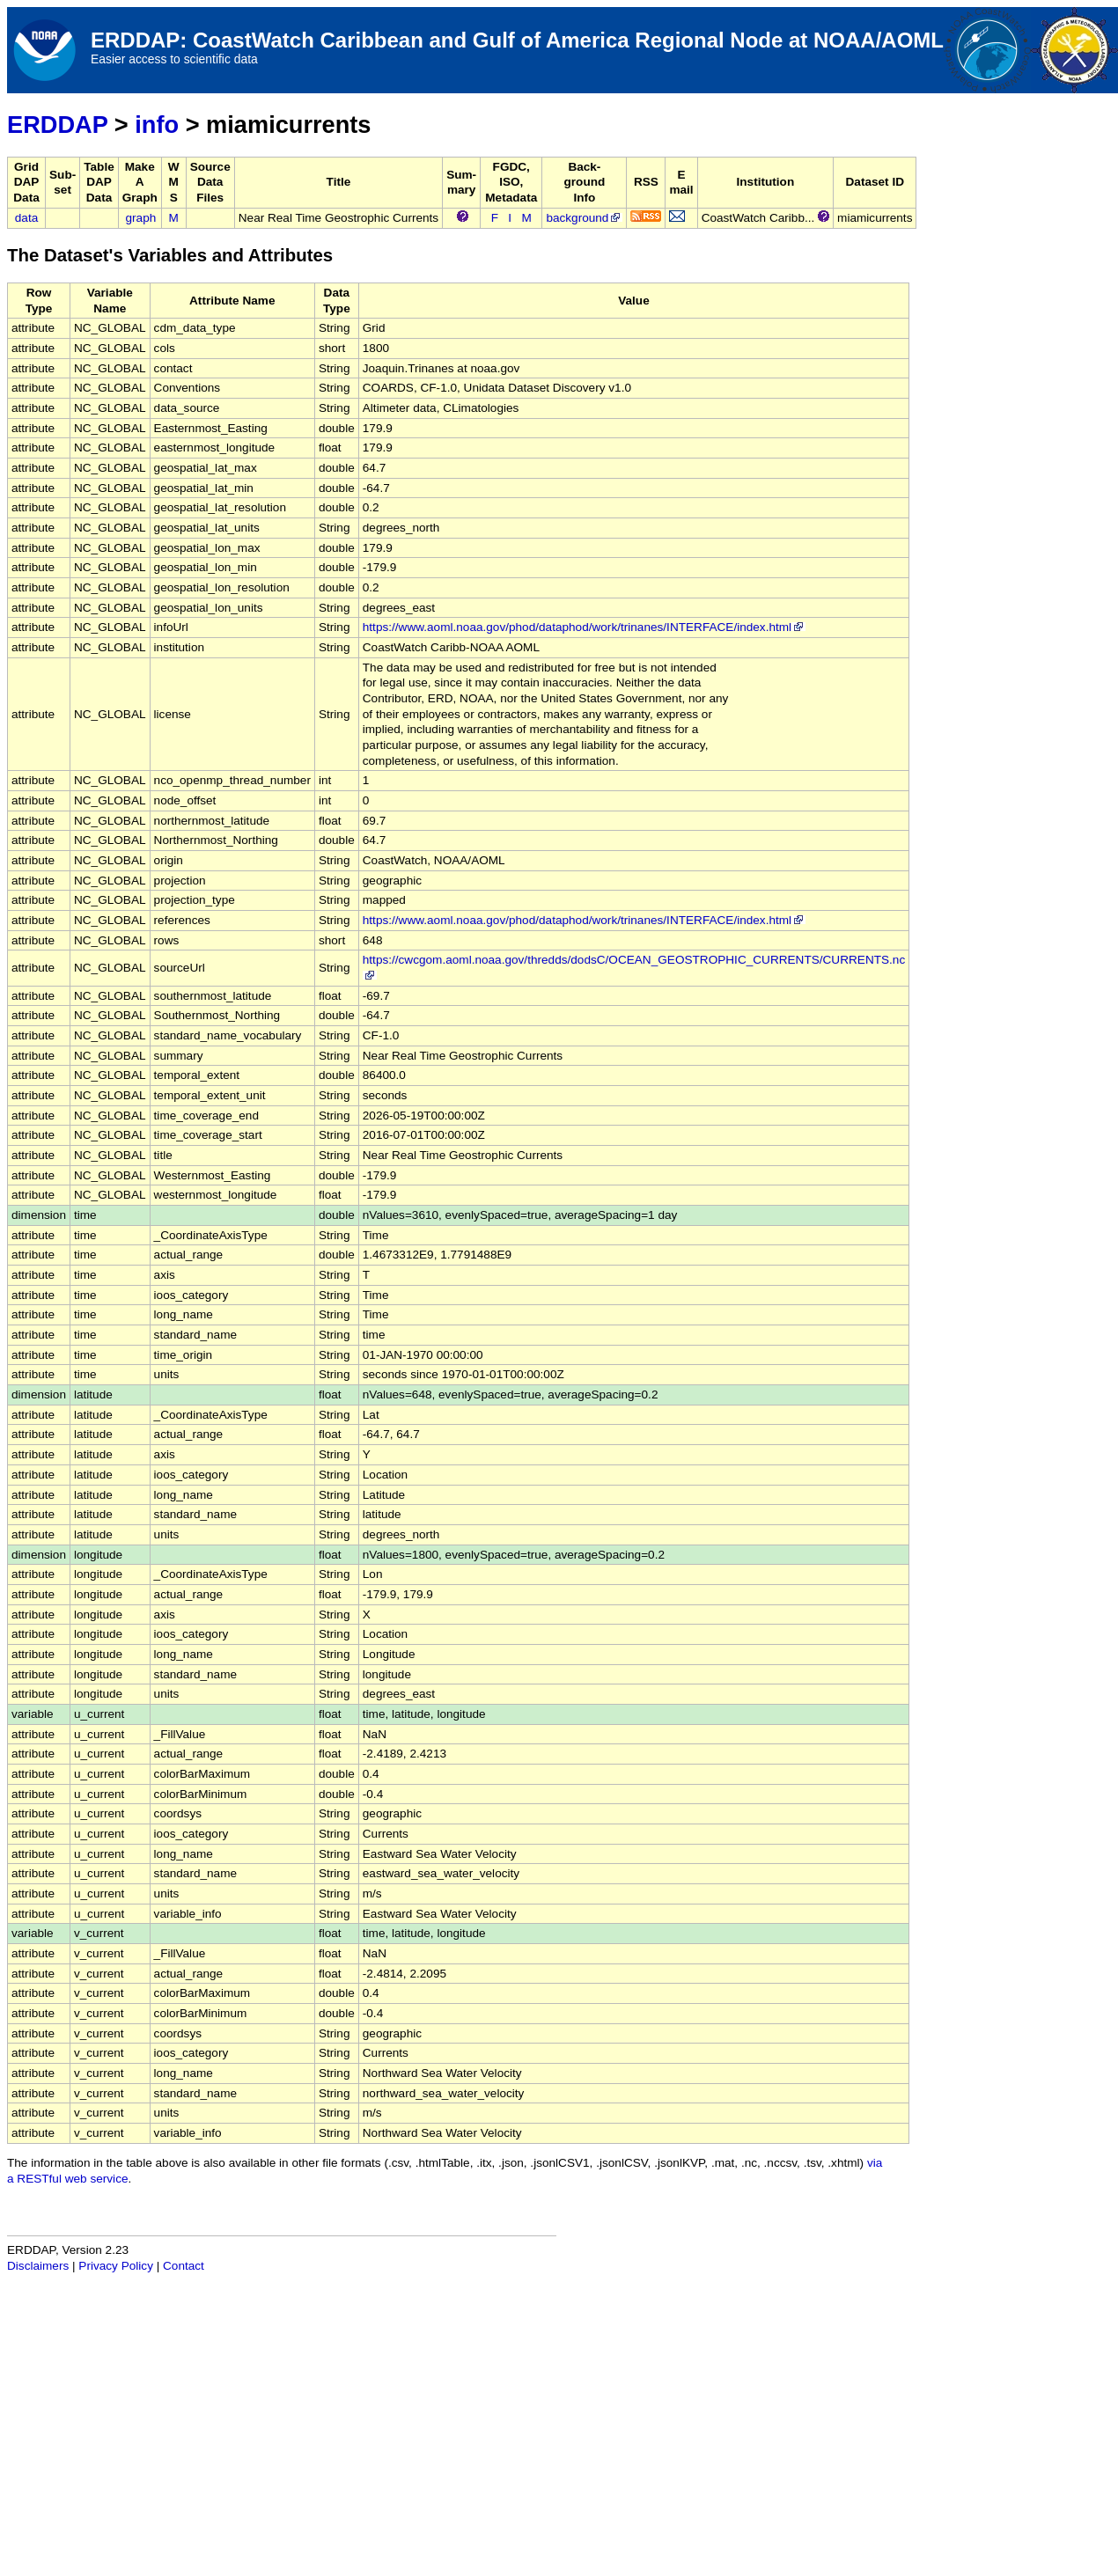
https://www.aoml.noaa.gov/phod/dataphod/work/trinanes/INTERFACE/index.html (584, 627)
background (584, 217)
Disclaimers (38, 2265)
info (157, 124)
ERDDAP (57, 124)
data (26, 217)
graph (141, 217)
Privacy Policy (115, 2265)
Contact (183, 2265)
